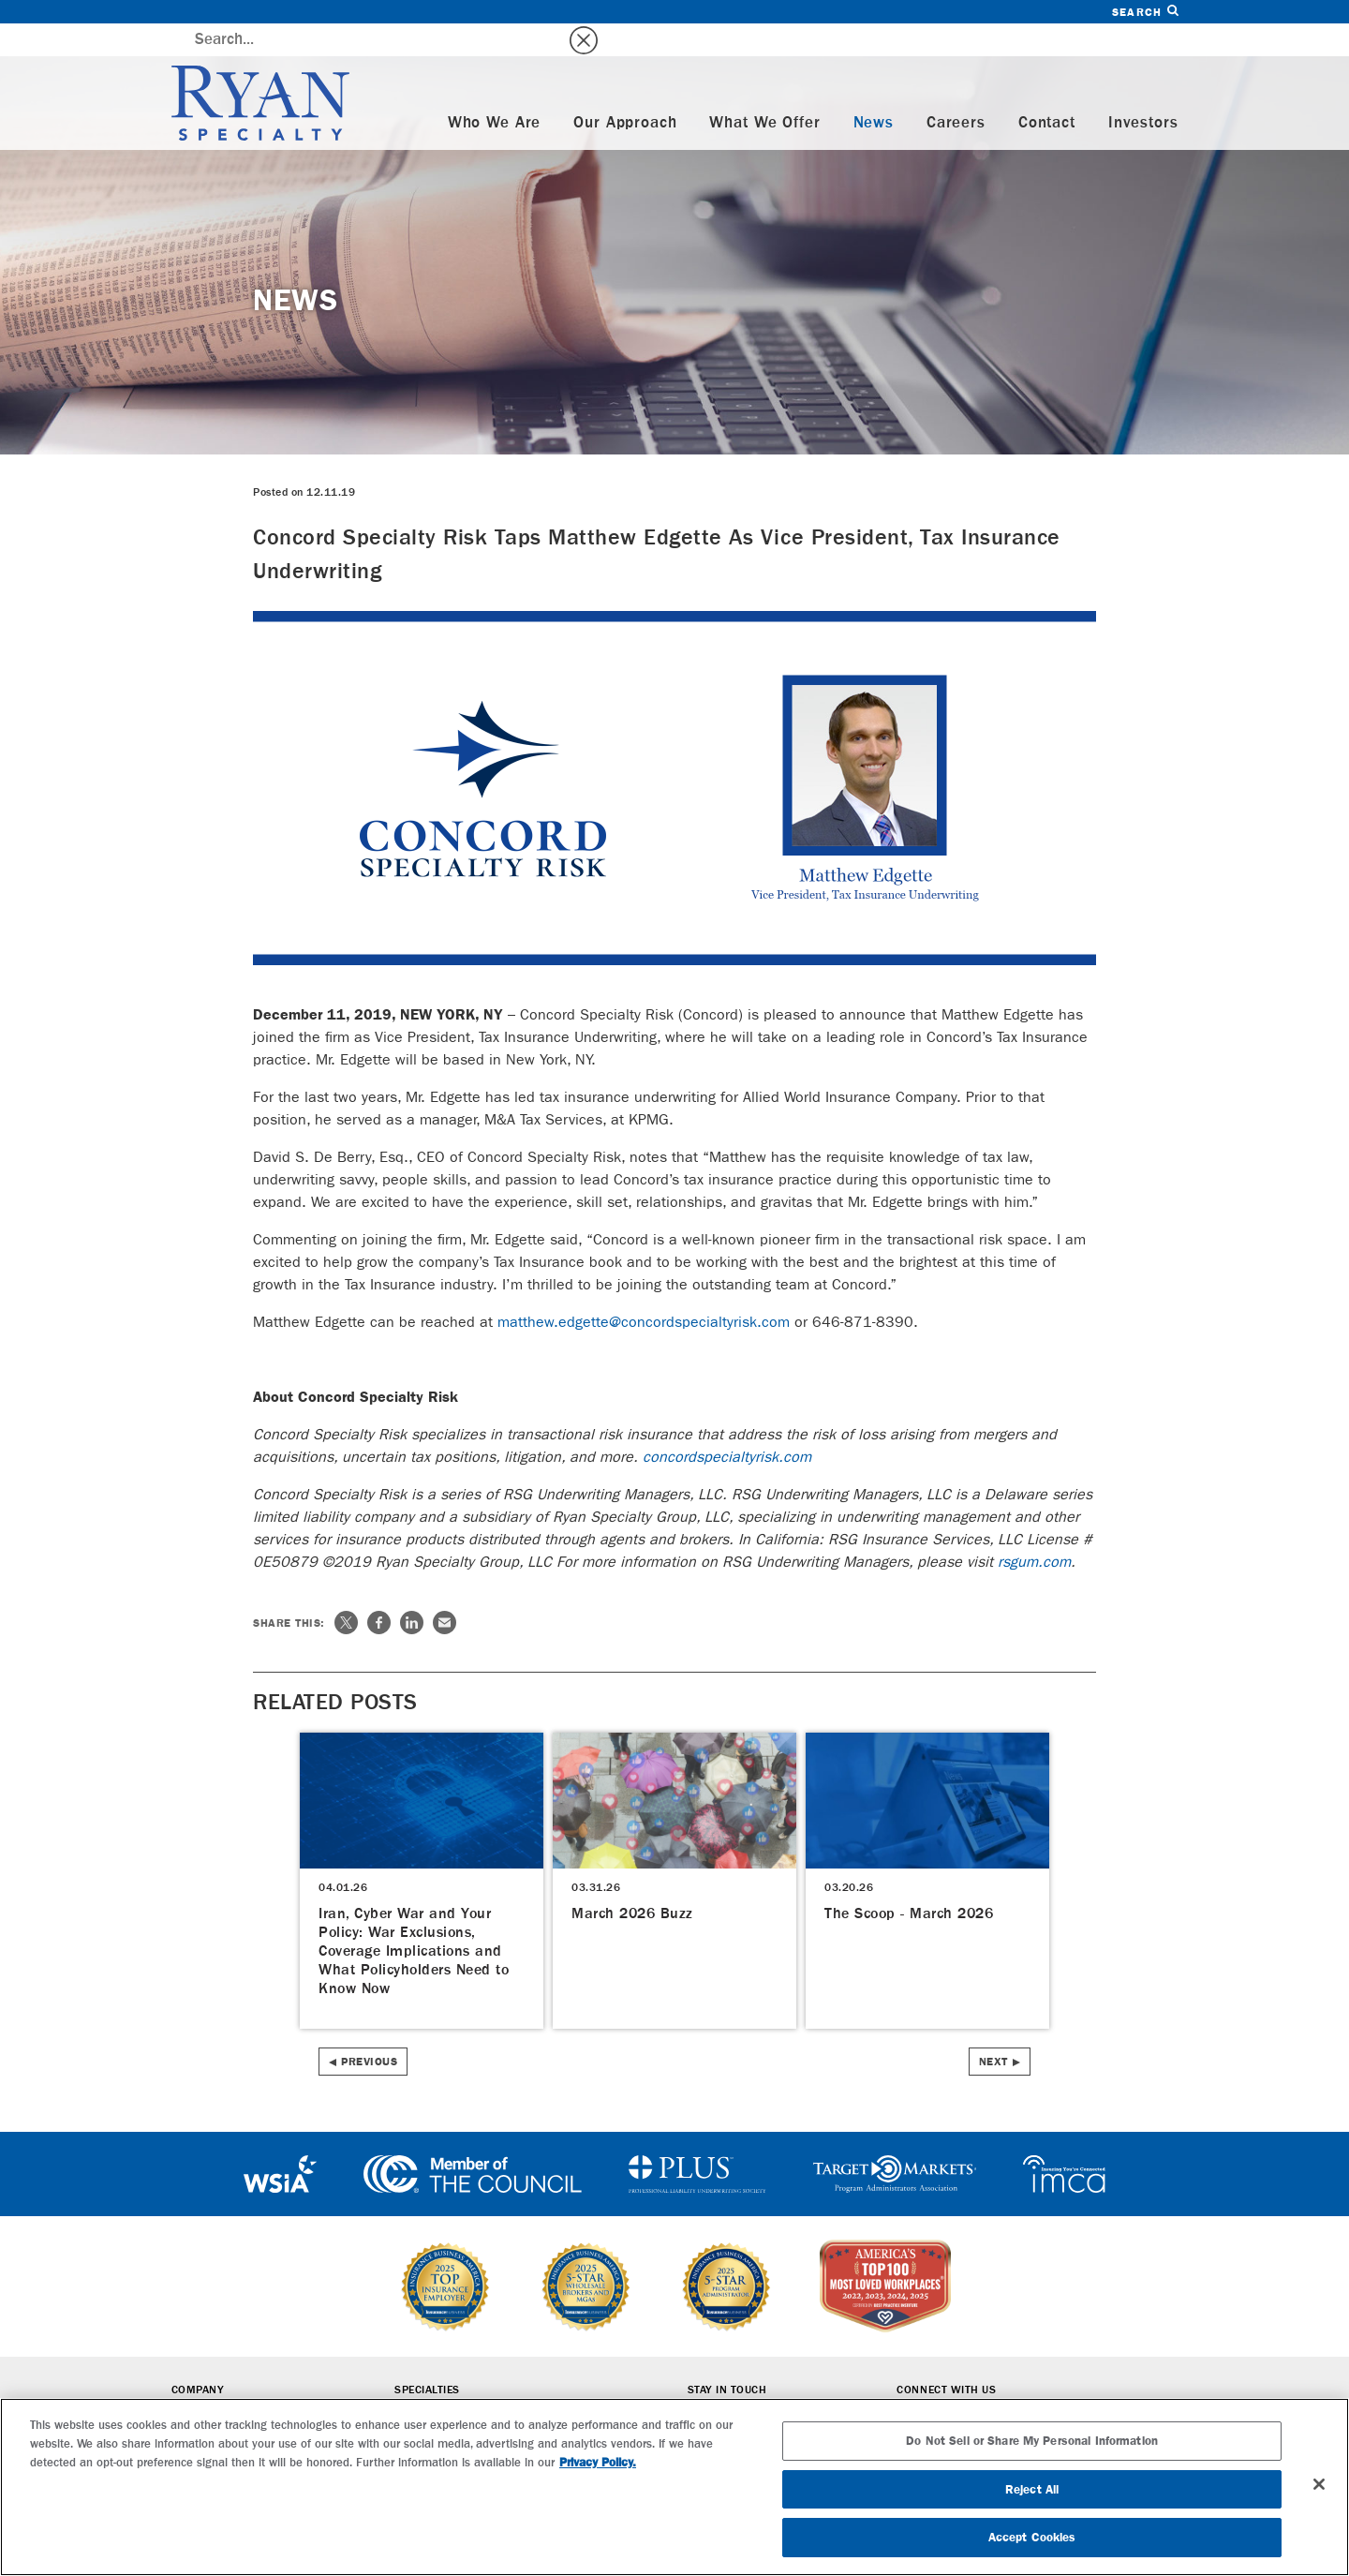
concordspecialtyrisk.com (727, 1424)
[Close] (1319, 2484)
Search (1145, 12)
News (873, 90)
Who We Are (494, 90)
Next (993, 2028)
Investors (1143, 90)
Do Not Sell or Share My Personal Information (1032, 2441)
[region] (674, 2487)
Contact (1046, 90)
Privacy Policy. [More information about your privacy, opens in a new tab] (597, 2462)
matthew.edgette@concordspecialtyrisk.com (643, 1289)
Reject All (1032, 2489)
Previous (369, 2028)
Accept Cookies (1032, 2537)
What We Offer (764, 90)
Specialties (427, 2357)
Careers (956, 90)
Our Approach (624, 90)
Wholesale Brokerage (458, 2383)
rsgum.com (1034, 1529)
